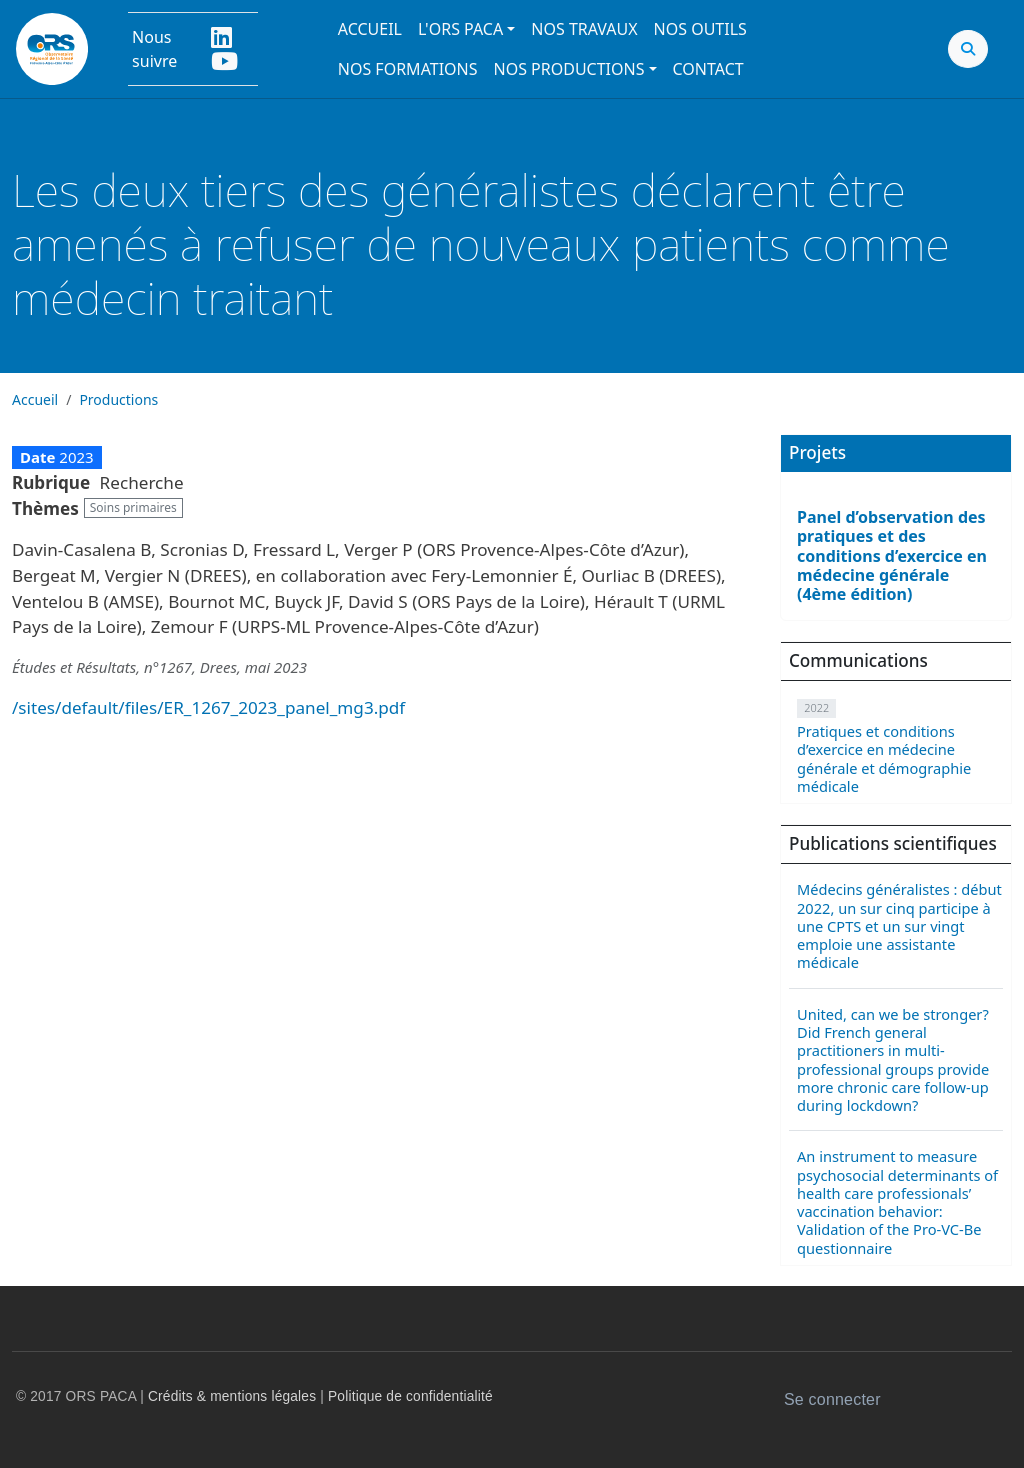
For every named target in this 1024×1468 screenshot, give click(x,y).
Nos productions (569, 69)
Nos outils (700, 29)
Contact (708, 69)
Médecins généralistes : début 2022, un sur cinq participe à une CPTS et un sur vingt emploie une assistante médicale (899, 925)
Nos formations (408, 69)
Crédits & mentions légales (232, 1396)
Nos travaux (584, 29)
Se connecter (832, 1399)
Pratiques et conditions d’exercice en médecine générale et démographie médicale (884, 758)
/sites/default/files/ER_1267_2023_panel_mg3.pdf (208, 707)
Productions (118, 399)
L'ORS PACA (460, 29)
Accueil (370, 29)
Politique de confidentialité (410, 1396)
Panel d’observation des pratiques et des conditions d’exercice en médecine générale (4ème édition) (892, 555)
